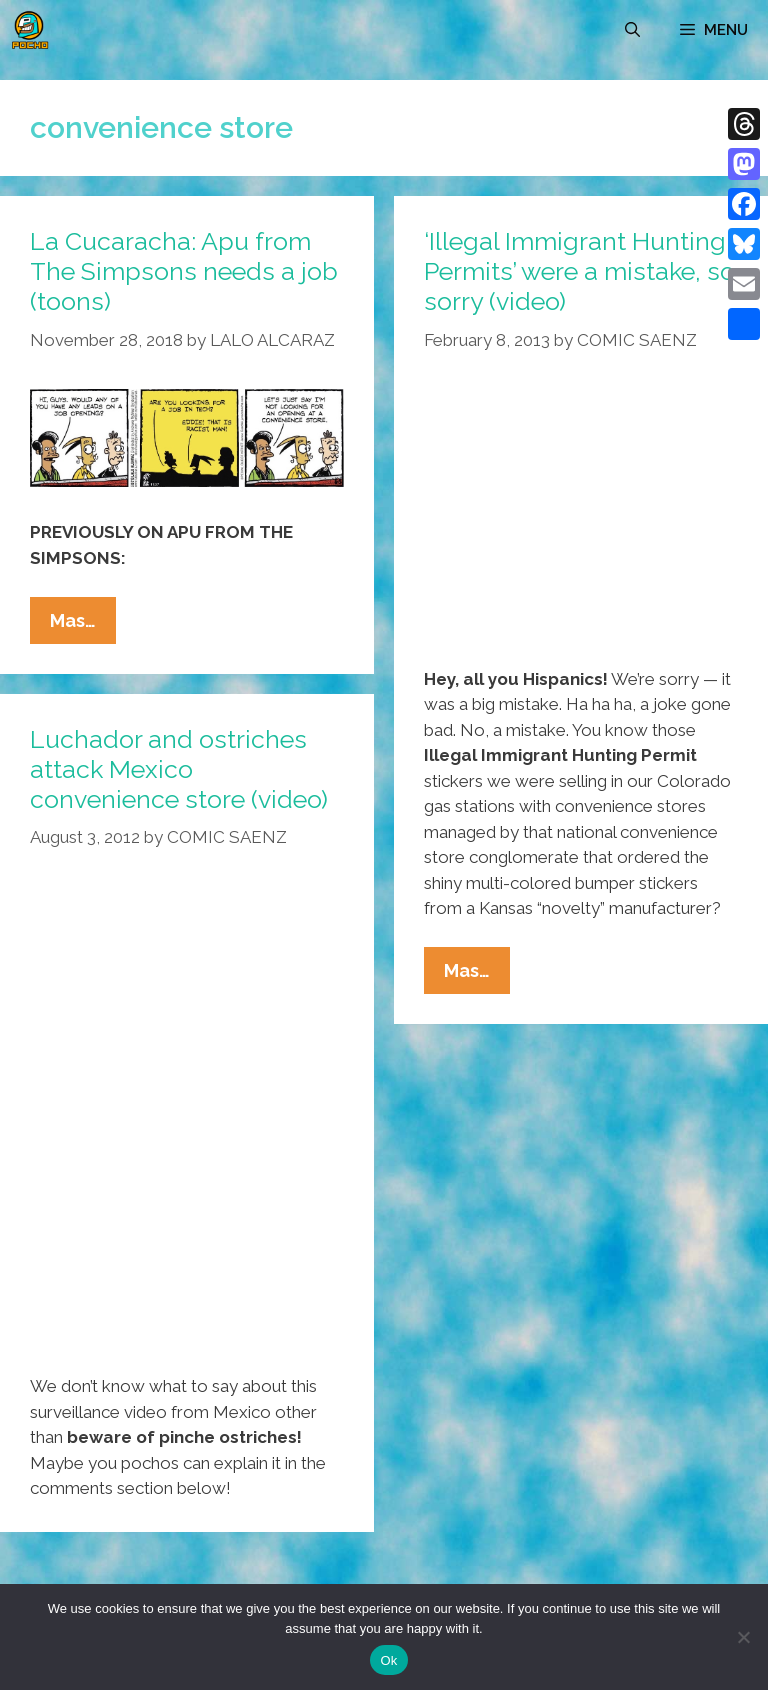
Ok (388, 1660)
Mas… (83, 625)
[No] (743, 1637)
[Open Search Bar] (632, 30)
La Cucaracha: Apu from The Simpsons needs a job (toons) (184, 271)
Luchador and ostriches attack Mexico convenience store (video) (179, 769)
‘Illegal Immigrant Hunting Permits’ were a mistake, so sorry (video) (579, 271)
